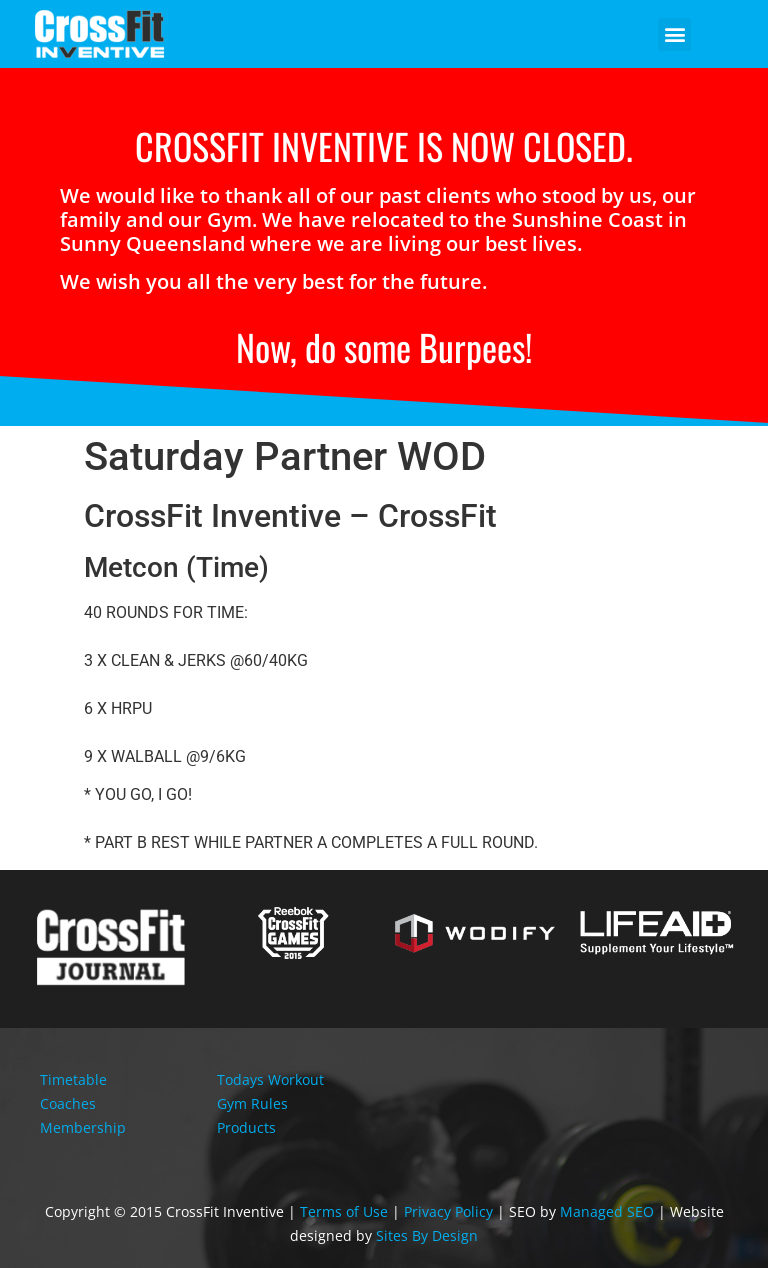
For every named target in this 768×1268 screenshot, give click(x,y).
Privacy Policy (448, 1211)
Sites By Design (427, 1235)
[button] (674, 34)
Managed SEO (607, 1211)
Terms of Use (344, 1211)
